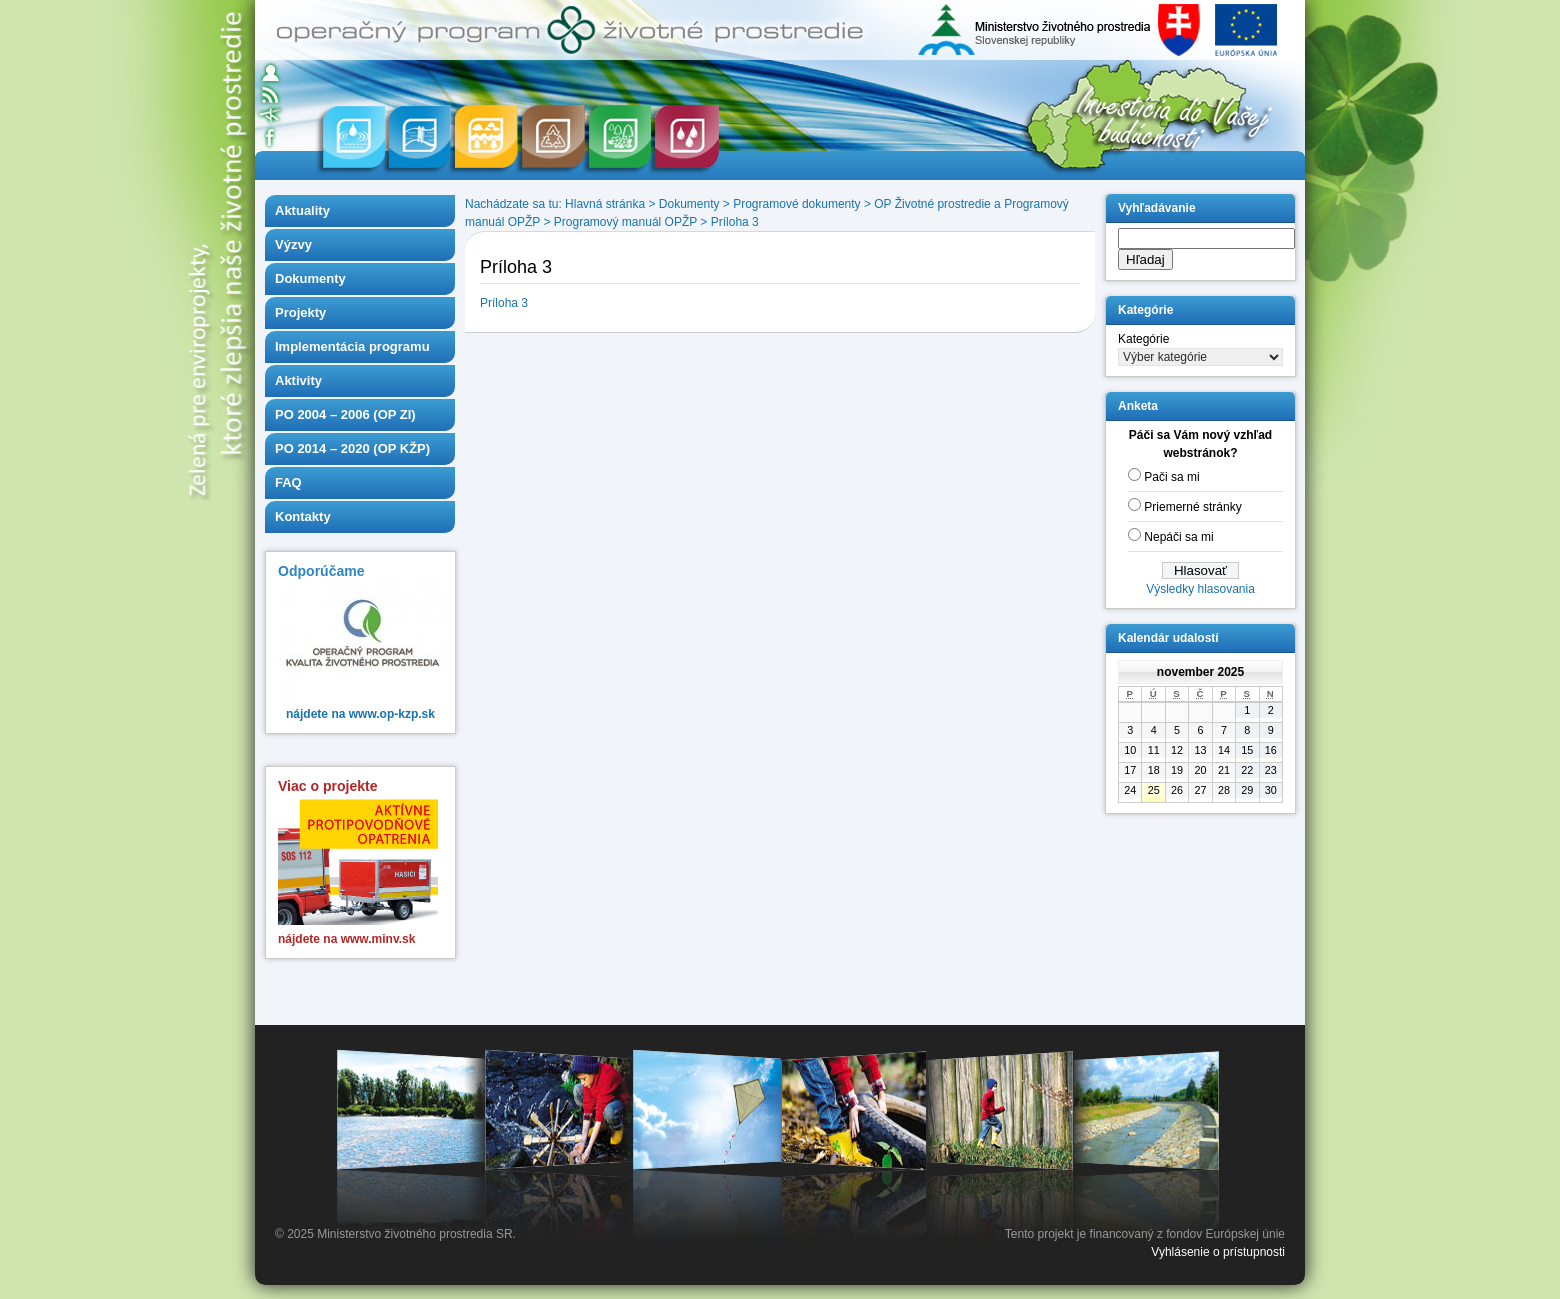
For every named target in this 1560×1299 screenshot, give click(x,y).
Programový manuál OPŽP (625, 222)
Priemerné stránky (1192, 507)
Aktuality (302, 210)
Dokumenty (310, 278)
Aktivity (298, 380)
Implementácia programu (352, 346)
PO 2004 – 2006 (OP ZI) (345, 414)
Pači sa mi (1171, 477)
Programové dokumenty (796, 204)
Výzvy (293, 244)
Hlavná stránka (605, 204)
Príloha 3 (735, 222)
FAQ (288, 482)
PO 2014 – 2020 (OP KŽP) (352, 448)
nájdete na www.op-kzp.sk (360, 714)
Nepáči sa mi (1178, 537)
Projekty (300, 312)
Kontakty (303, 516)
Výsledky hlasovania (1200, 589)
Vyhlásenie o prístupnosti (1218, 1252)
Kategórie (1143, 339)
